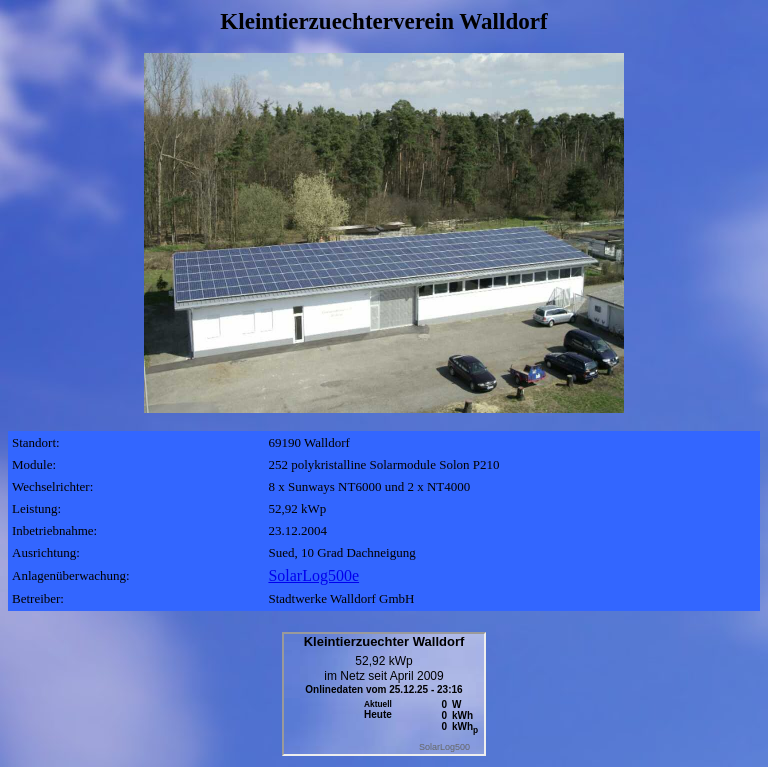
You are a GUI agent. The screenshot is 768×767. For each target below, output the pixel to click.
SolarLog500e (313, 575)
